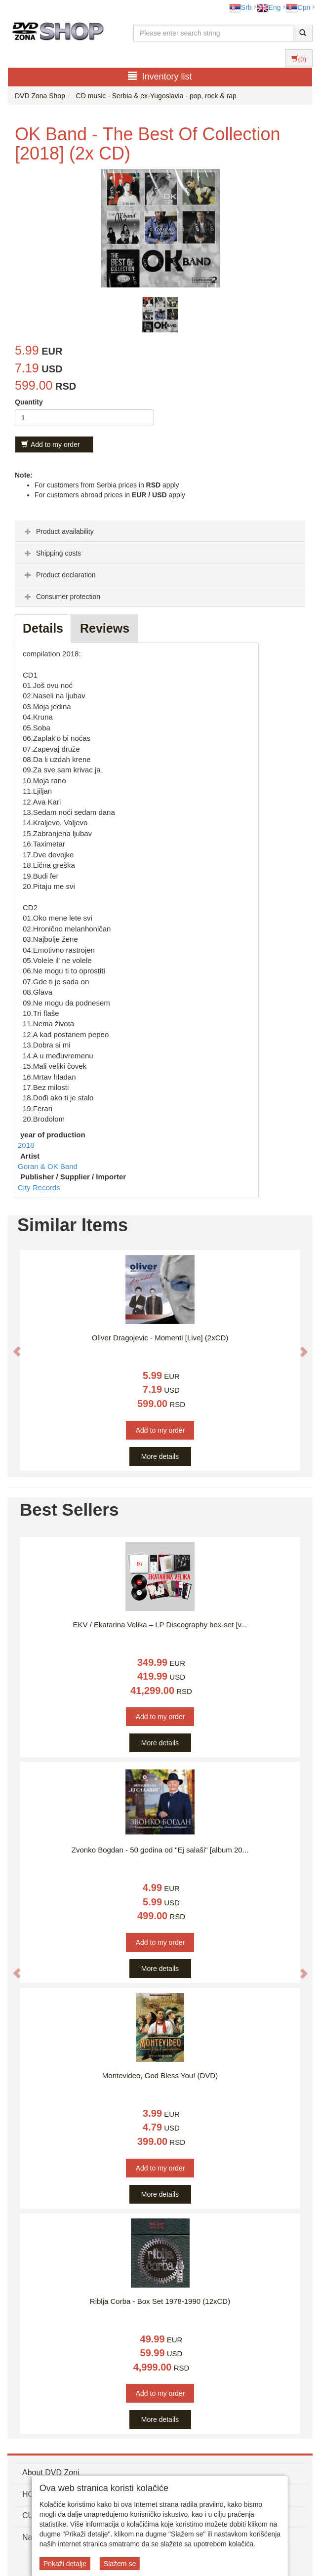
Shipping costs (51, 553)
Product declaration (59, 575)
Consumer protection (61, 597)
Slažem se (120, 2564)
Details (43, 628)
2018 (26, 1145)
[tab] (160, 531)
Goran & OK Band (48, 1166)
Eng (269, 7)
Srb (240, 7)
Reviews (104, 628)
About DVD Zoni (51, 2472)
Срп (298, 7)
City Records (39, 1187)
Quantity (29, 402)
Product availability (58, 531)
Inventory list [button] (160, 76)
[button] (12, 1346)
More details (160, 1456)
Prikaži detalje (64, 2564)
